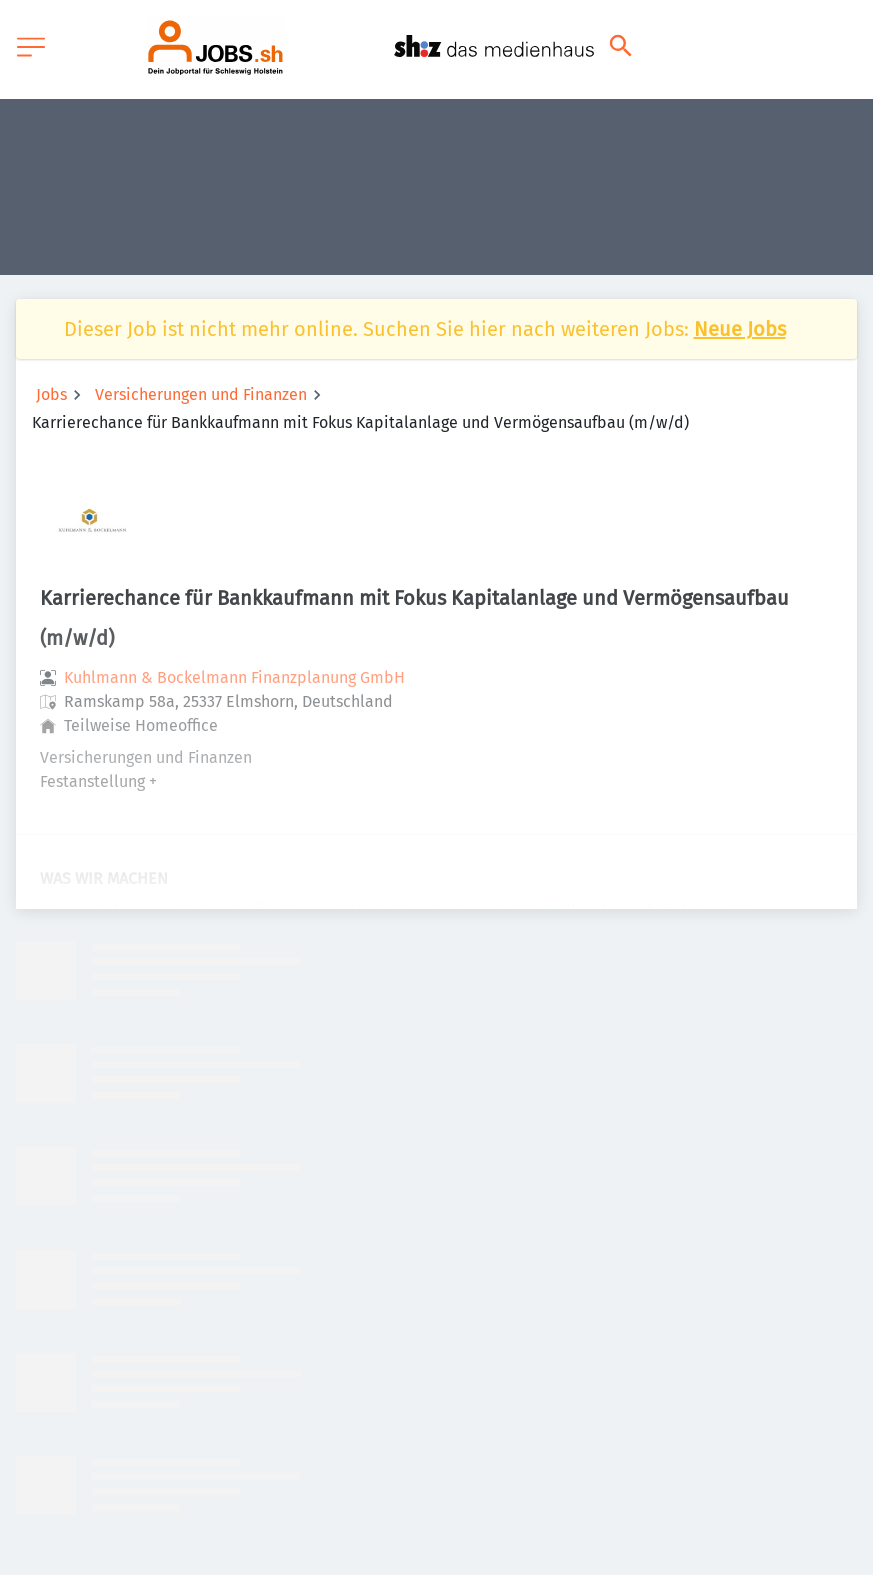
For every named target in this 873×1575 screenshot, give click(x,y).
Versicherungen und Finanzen (201, 394)
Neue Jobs (740, 329)
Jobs (51, 394)
